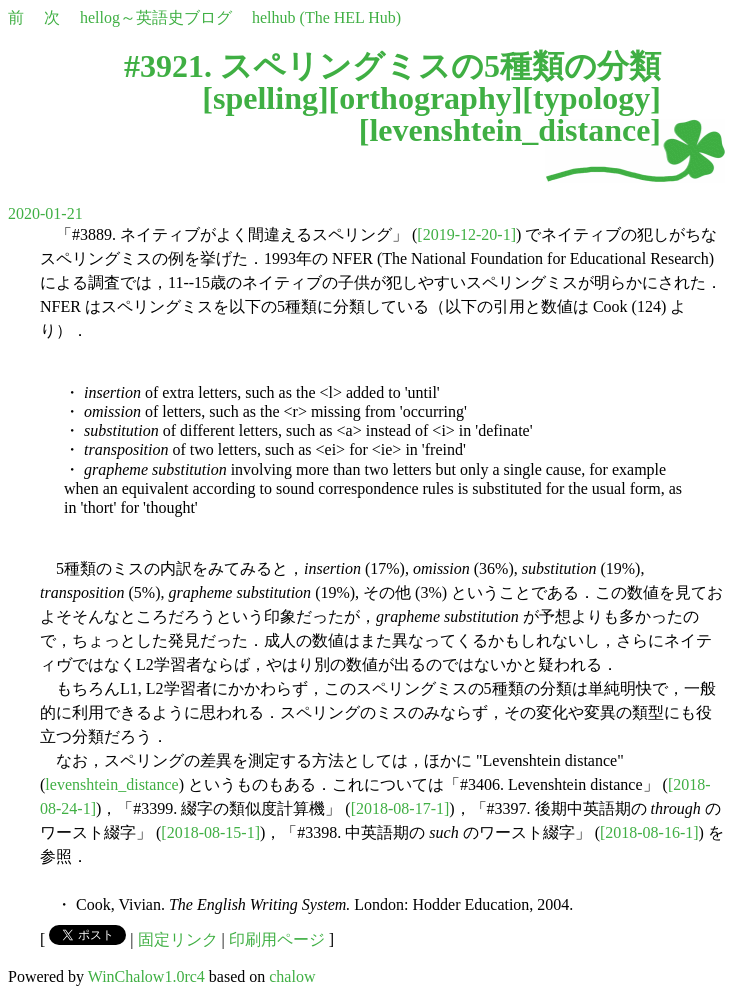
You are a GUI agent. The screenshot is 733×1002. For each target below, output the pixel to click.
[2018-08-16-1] (649, 832)
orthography (425, 98)
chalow (292, 976)
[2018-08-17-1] (400, 808)
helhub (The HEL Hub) (326, 17)
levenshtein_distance (509, 130)
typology (591, 98)
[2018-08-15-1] (210, 832)
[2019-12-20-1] (466, 234)
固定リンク (178, 939)
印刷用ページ (277, 939)
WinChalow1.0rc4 (146, 976)
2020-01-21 (45, 213)
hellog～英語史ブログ (156, 17)
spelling (265, 98)
